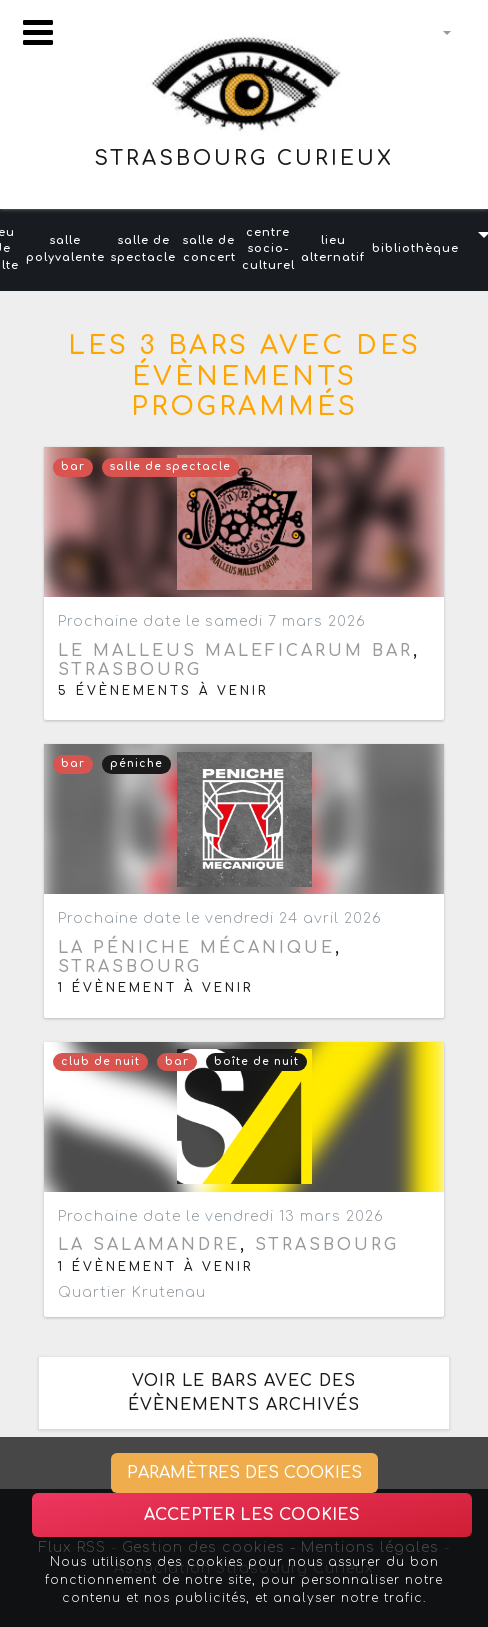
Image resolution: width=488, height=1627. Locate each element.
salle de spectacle (143, 249)
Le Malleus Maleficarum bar (235, 651)
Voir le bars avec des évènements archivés (244, 1393)
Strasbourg (130, 670)
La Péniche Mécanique (196, 948)
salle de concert (209, 249)
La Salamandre (149, 1245)
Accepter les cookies (252, 1515)
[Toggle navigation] (38, 32)
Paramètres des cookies (244, 1473)
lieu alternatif (333, 249)
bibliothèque (415, 248)
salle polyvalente (65, 249)
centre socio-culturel (268, 249)
